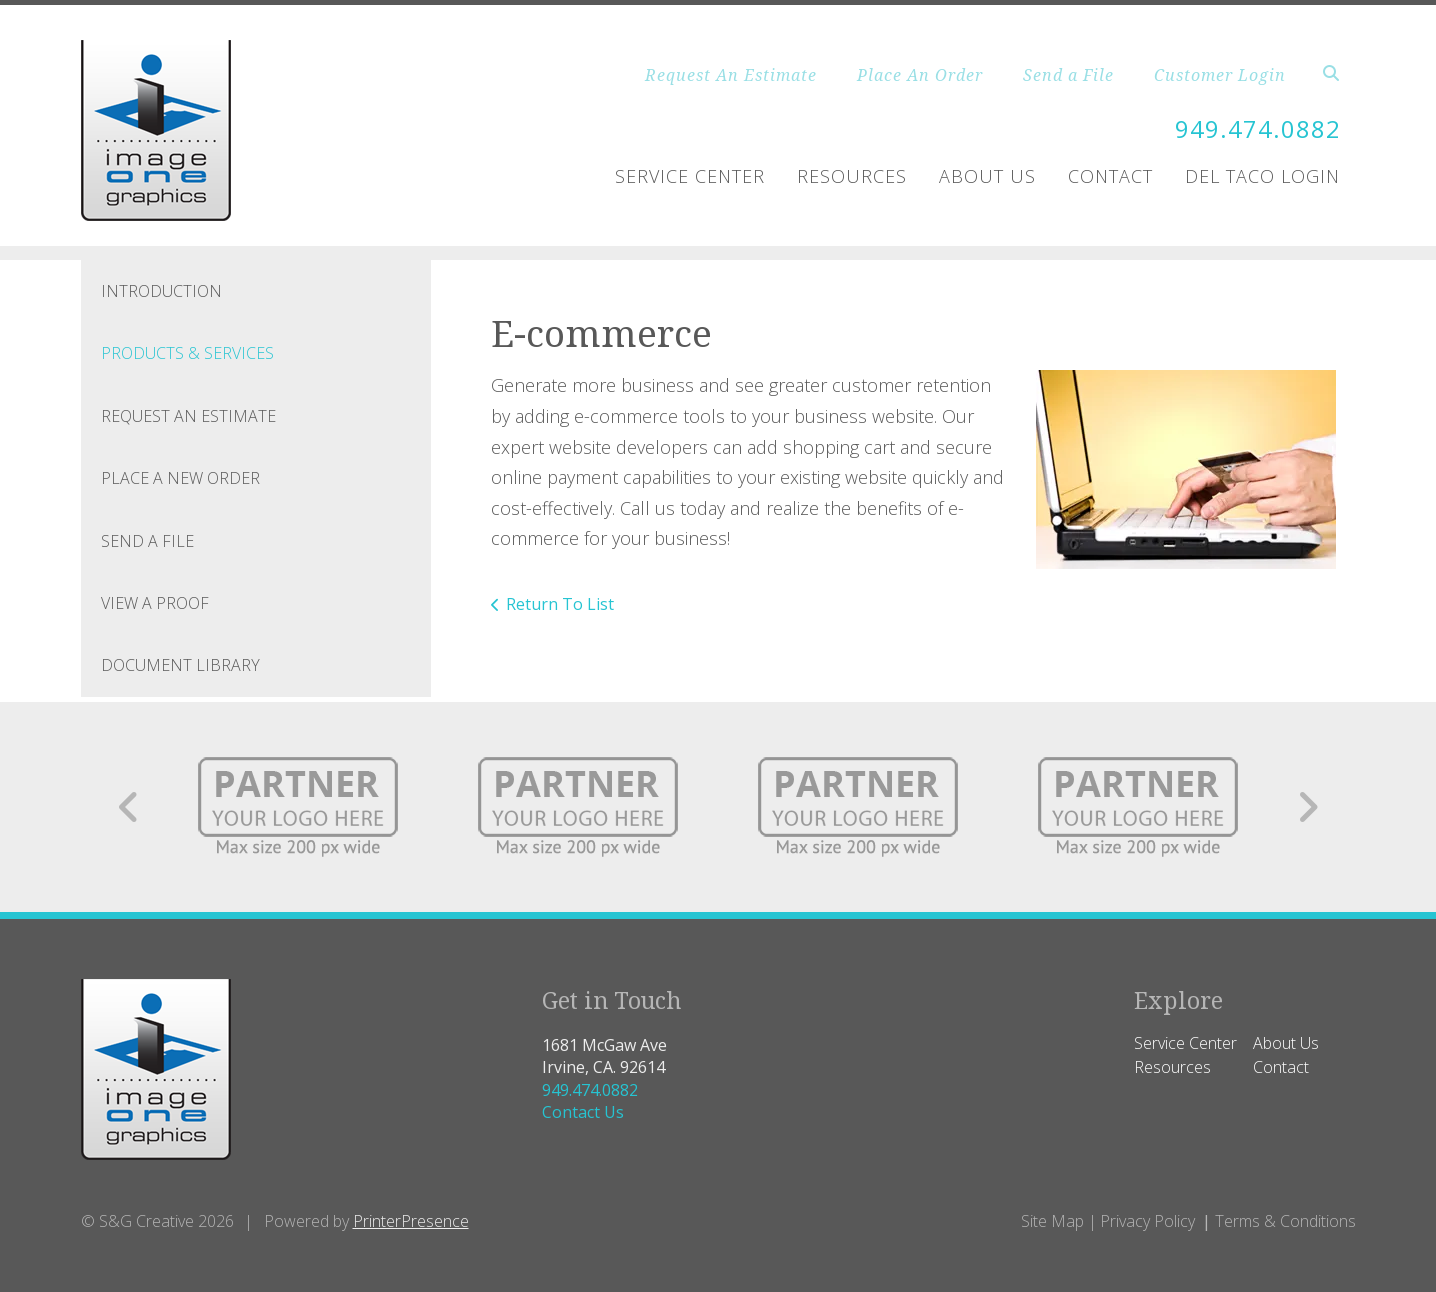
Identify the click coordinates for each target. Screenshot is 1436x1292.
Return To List (560, 604)
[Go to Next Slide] (1307, 807)
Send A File (147, 541)
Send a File (1068, 75)
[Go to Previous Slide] (129, 807)
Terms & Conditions (1285, 1221)
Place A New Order (180, 478)
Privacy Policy (1147, 1221)
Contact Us (583, 1112)
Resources (852, 176)
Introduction (161, 291)
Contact (1110, 176)
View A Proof (155, 603)
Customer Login (1220, 75)
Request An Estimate (731, 75)
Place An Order (920, 75)
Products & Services (187, 353)
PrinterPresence (411, 1221)
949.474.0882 (1258, 128)
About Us (987, 176)
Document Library (180, 665)
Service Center (690, 176)
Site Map (1052, 1221)
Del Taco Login (1262, 176)
